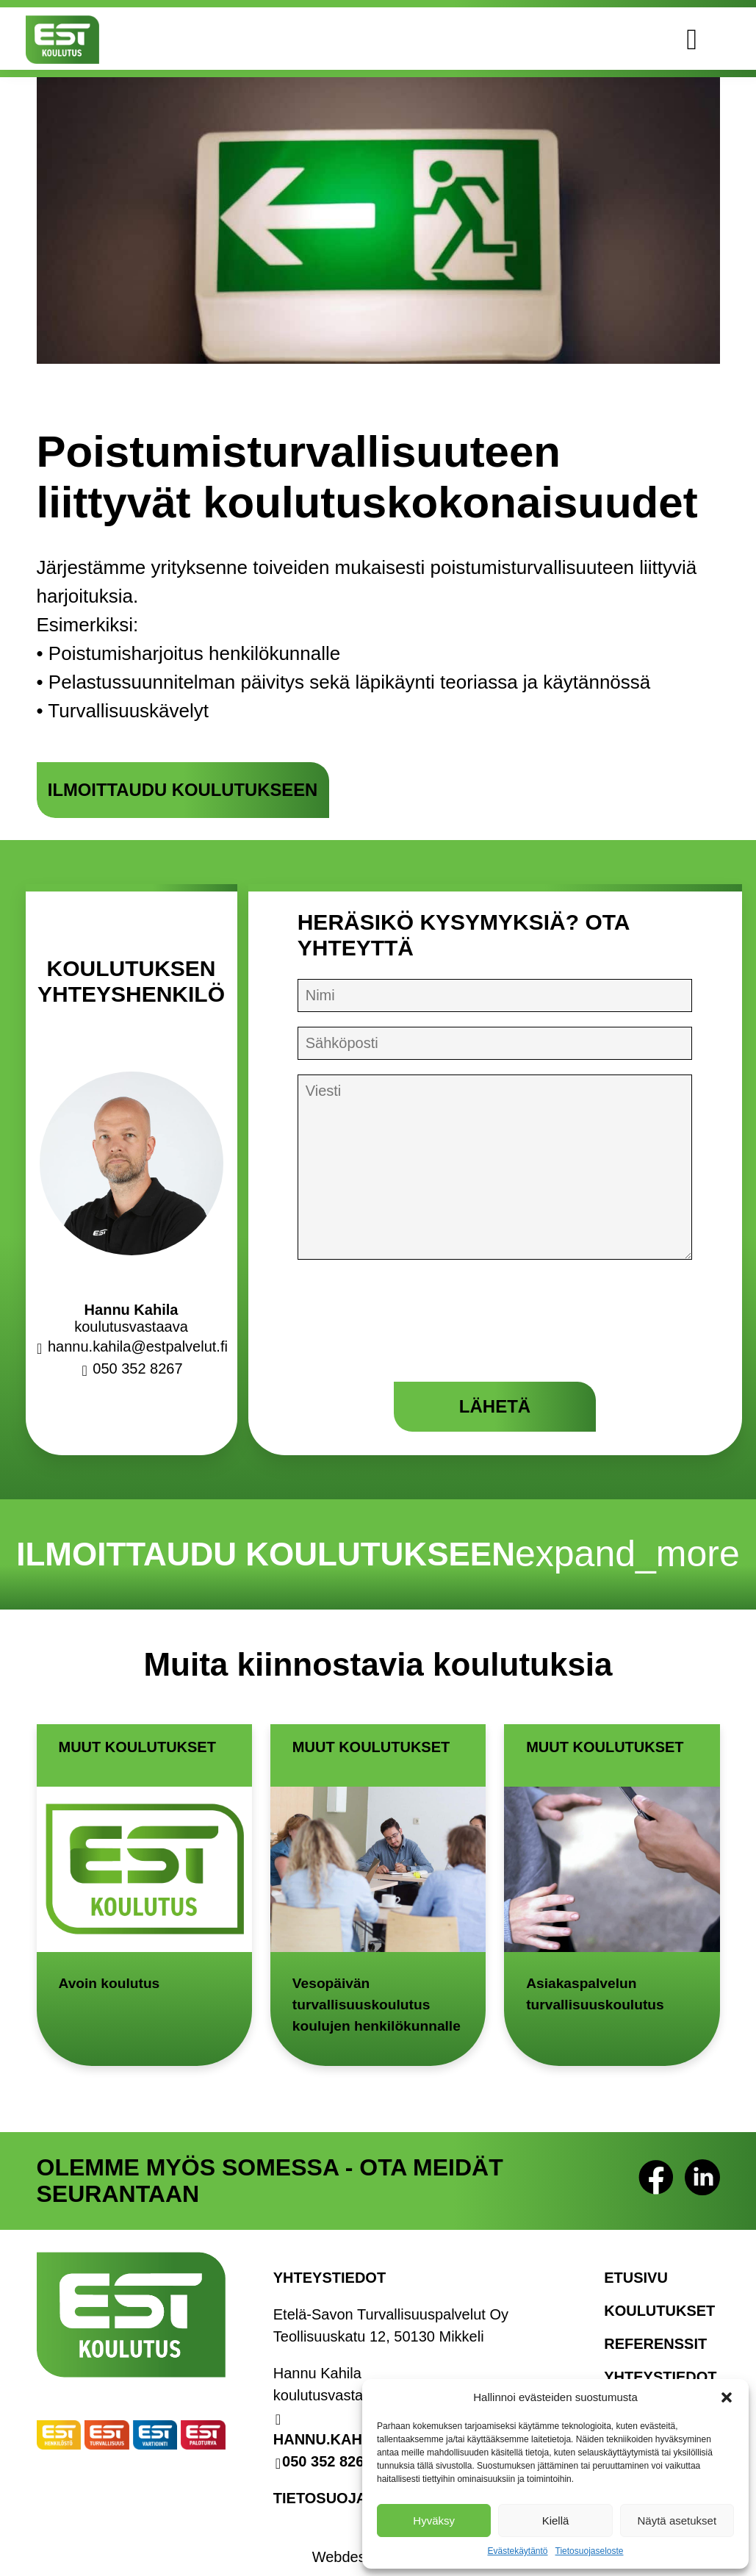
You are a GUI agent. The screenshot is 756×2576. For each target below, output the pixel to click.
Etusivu (636, 2267)
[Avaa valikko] (713, 39)
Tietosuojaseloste (589, 2551)
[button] (726, 2397)
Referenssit (655, 2333)
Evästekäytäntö (517, 2551)
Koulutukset (659, 2300)
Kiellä (555, 2520)
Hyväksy (434, 2520)
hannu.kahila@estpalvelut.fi (135, 1346)
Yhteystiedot (660, 2366)
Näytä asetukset (677, 2520)
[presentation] (409, 1331)
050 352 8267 (327, 2451)
